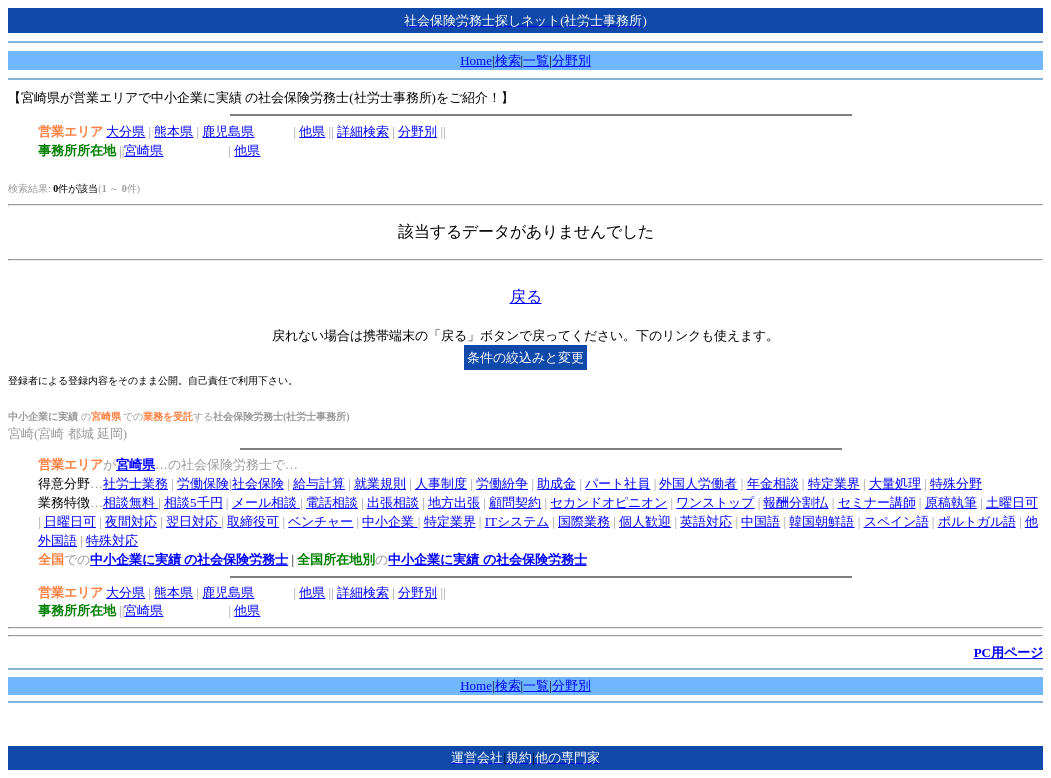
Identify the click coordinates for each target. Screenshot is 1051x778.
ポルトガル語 (977, 521)
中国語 (760, 521)
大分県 (125, 131)
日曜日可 (70, 521)
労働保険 (203, 483)
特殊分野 (956, 483)
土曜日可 (1012, 502)
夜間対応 (131, 521)
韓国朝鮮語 (821, 521)
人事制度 (441, 483)
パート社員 (617, 483)
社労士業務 (135, 483)
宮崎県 (143, 150)
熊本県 (173, 131)
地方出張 (454, 502)
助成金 (556, 483)
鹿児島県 (228, 131)
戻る (526, 296)
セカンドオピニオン (608, 502)
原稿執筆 (951, 502)
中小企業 (389, 521)
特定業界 (834, 483)
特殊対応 (112, 540)
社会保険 (258, 483)
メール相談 (266, 502)
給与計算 (319, 483)
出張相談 (393, 502)
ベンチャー (320, 521)
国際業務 (584, 521)
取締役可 (253, 521)
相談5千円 (193, 502)
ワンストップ (715, 502)
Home (476, 60)
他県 (312, 131)
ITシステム (517, 521)
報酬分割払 (795, 502)
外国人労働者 (698, 483)
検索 (508, 60)
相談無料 (130, 502)
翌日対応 (193, 521)
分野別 (571, 60)
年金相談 (773, 483)
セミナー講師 (877, 502)
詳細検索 (363, 131)
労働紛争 (502, 483)
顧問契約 (515, 502)
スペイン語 (896, 521)
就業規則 (380, 483)
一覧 (536, 60)
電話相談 (332, 502)
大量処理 (895, 483)
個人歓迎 (645, 521)
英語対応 (706, 521)
